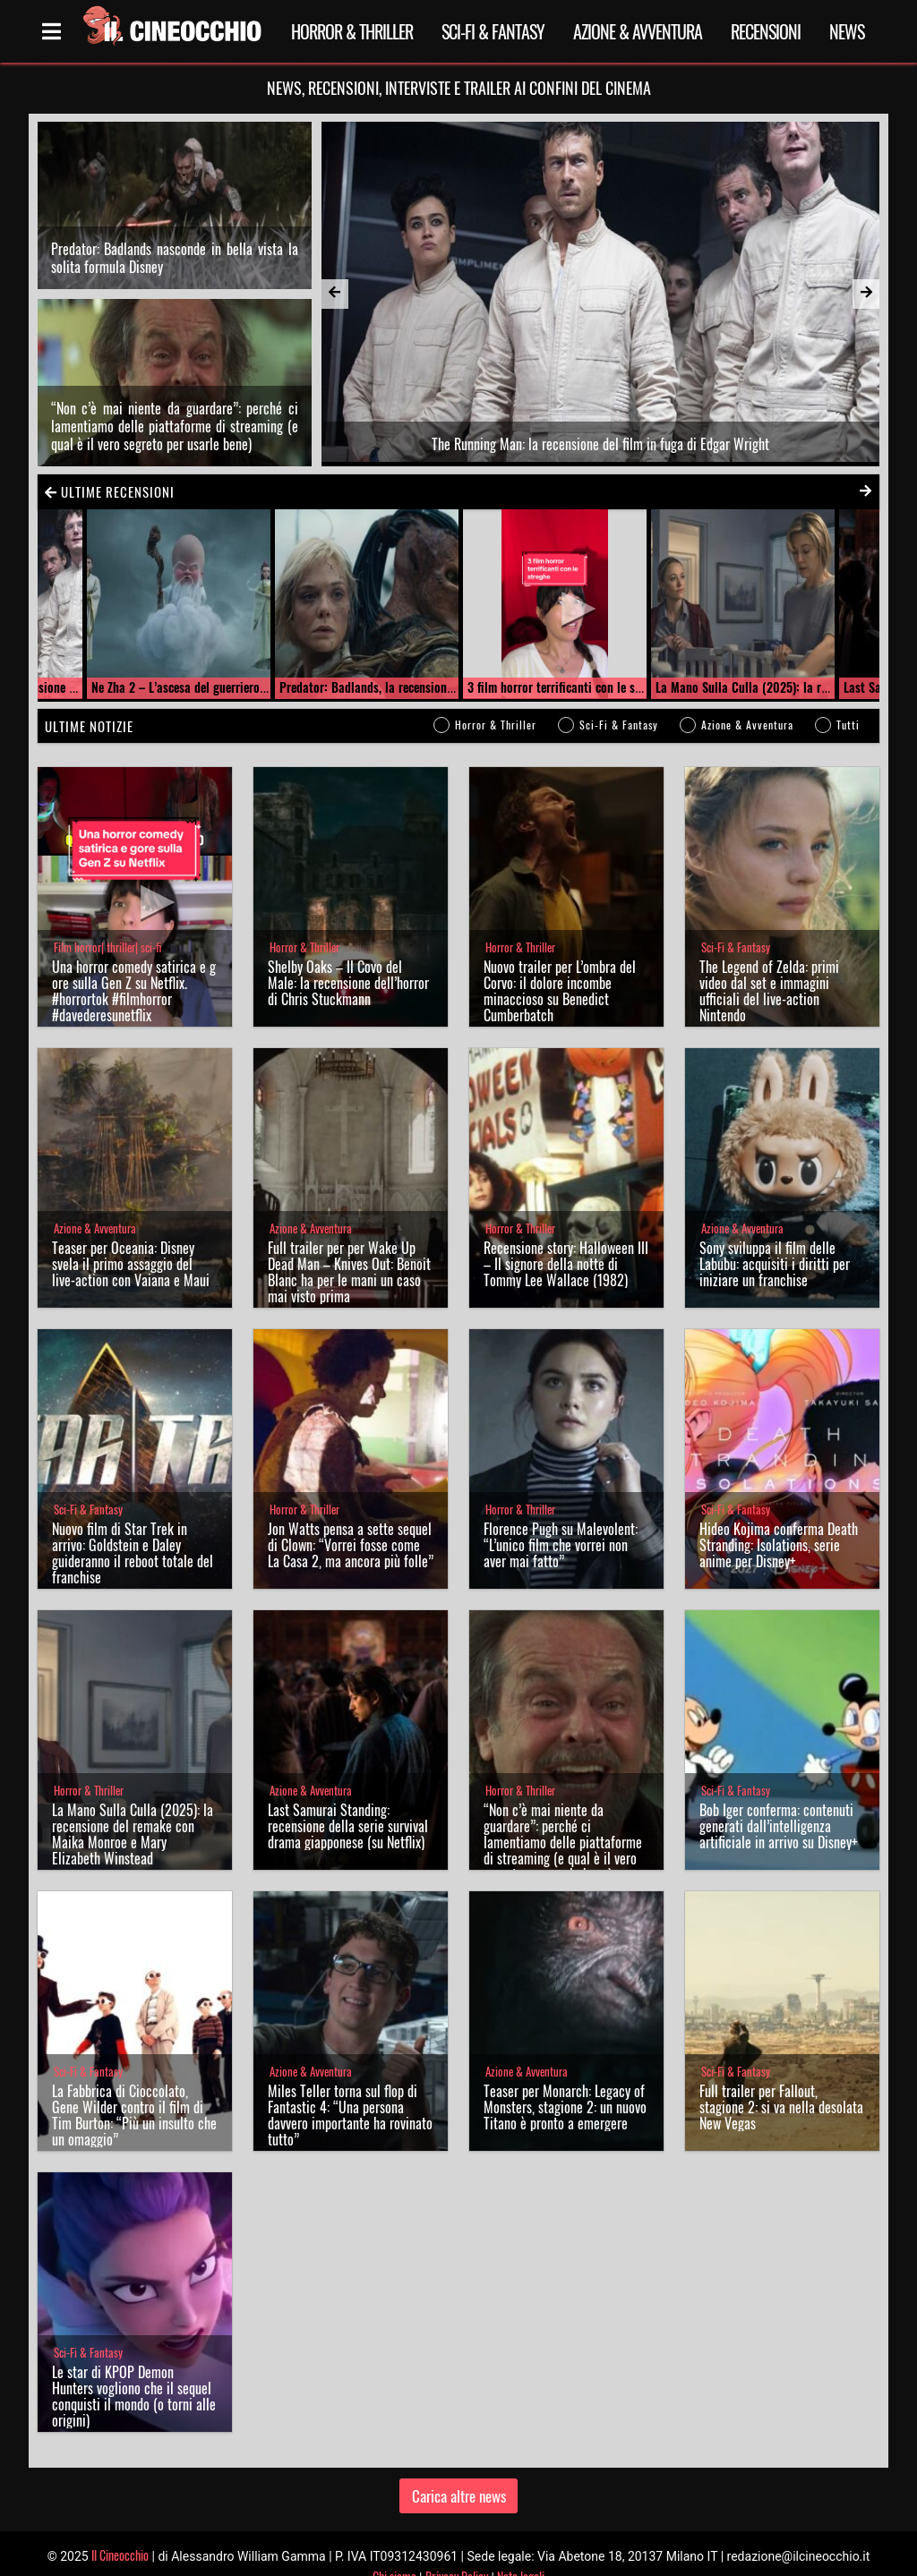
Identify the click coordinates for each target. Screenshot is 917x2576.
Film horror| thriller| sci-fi (107, 921)
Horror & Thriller (352, 31)
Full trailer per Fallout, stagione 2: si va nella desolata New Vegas (781, 2081)
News (846, 31)
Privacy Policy (456, 2549)
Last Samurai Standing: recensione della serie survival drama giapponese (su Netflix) (348, 1800)
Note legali (520, 2549)
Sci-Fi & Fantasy (492, 31)
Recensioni (766, 31)
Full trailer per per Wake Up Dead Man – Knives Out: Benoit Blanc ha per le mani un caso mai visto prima (349, 1246)
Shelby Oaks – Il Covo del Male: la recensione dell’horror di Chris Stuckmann (348, 957)
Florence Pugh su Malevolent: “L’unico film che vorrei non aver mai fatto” (561, 1519)
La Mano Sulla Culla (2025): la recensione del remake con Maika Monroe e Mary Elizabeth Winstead (132, 1808)
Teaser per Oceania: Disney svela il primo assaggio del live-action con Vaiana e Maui (131, 1238)
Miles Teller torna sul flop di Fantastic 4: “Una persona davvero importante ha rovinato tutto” (350, 2089)
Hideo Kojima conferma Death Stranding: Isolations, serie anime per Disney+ (778, 1519)
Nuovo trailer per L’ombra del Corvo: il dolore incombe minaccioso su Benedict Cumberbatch (560, 965)
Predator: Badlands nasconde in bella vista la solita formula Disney (174, 244)
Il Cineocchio (120, 2528)
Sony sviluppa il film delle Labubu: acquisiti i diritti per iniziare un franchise (774, 1238)
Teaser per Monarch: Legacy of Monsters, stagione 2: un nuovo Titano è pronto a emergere (565, 2081)
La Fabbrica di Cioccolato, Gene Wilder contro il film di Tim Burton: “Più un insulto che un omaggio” (134, 2089)
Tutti (848, 698)
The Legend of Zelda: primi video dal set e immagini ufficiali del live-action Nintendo (769, 965)
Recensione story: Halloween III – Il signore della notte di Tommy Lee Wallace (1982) (566, 1238)
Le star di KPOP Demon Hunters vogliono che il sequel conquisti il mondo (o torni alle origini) (134, 2370)
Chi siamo (394, 2549)
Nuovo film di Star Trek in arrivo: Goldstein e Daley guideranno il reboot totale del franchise (132, 1527)
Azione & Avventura (637, 31)
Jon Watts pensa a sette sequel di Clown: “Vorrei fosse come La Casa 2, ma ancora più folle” (350, 1519)
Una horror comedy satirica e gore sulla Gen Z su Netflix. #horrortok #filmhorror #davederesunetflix (134, 965)
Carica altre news (459, 2469)
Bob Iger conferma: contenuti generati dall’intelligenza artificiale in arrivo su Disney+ (778, 1800)
